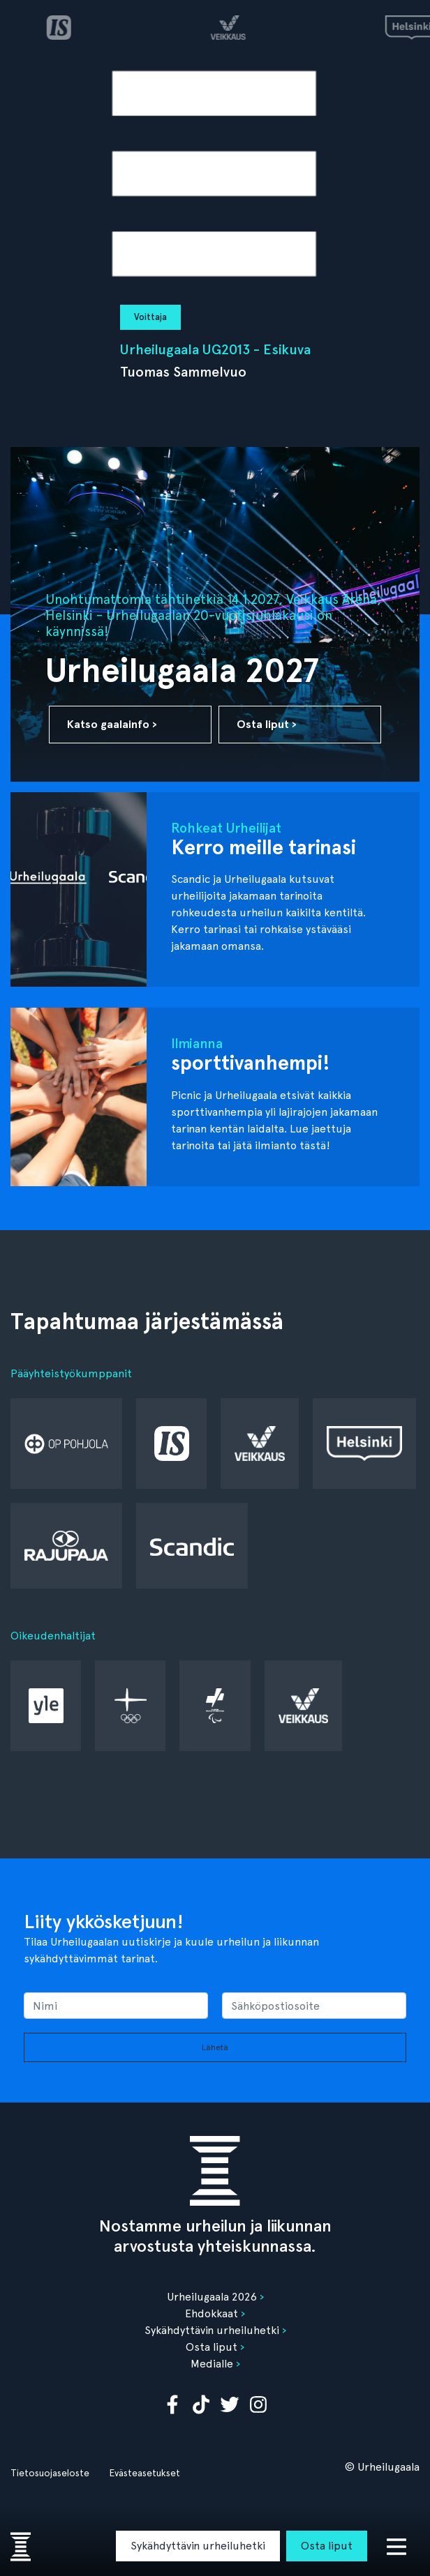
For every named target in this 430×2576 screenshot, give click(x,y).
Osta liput (327, 2545)
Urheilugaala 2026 (212, 2296)
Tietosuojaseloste (49, 2472)
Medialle (212, 2363)
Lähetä (215, 2047)
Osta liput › (267, 724)
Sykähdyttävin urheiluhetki (198, 2545)
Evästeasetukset (144, 2472)
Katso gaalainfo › (112, 724)
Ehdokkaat (211, 2313)
